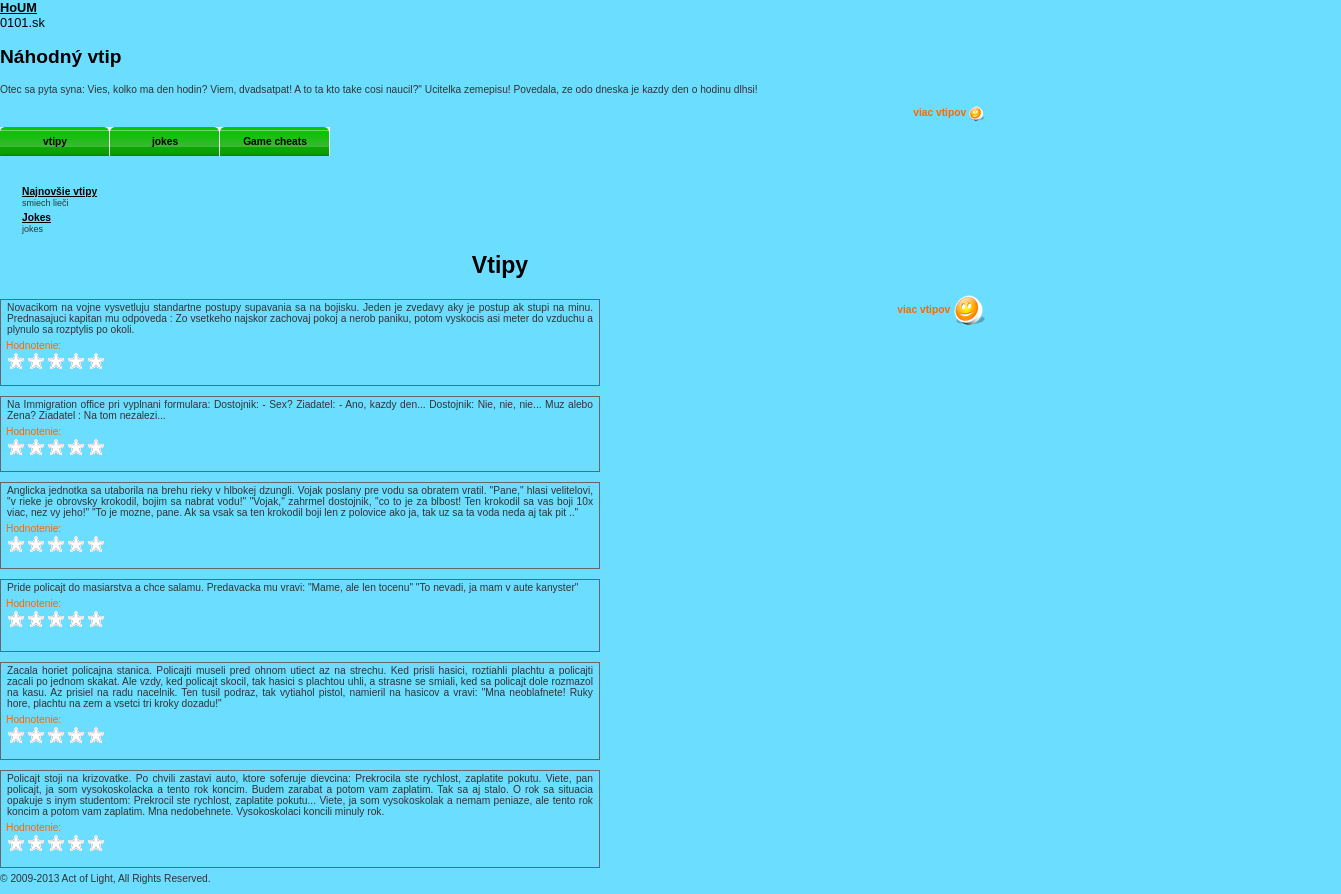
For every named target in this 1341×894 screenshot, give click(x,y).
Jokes (36, 217)
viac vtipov (949, 113)
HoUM (18, 7)
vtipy (55, 141)
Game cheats (275, 141)
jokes (165, 141)
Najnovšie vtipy (59, 191)
